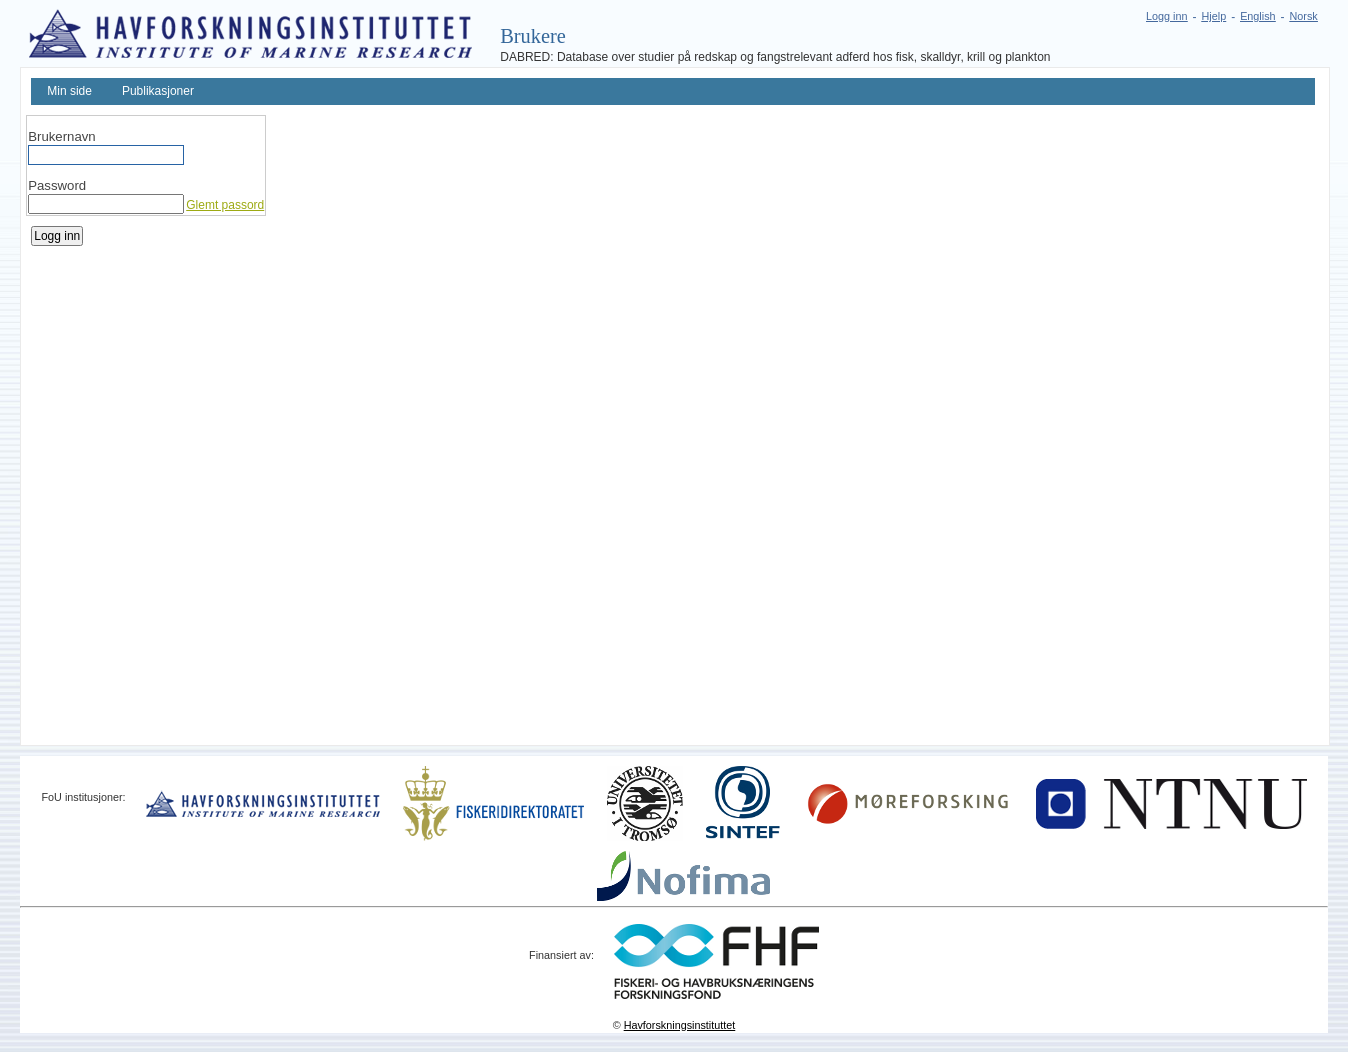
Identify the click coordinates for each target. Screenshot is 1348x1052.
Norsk (1304, 16)
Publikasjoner (158, 91)
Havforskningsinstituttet (680, 1025)
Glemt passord (225, 205)
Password (57, 185)
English (1257, 16)
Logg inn (1166, 16)
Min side (69, 91)
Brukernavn (61, 136)
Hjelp (1214, 16)
